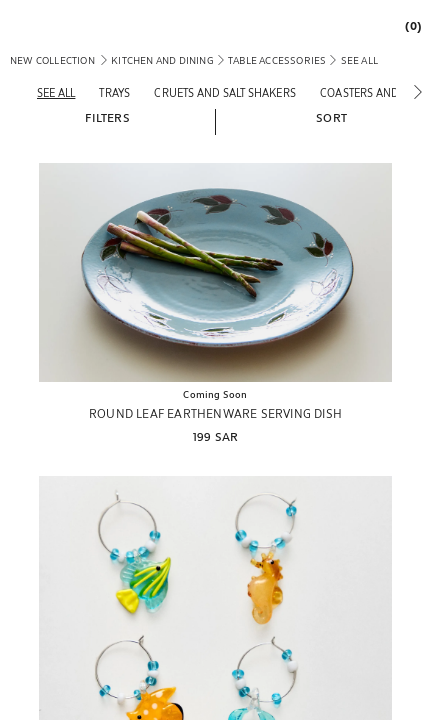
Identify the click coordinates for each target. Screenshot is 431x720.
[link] (408, 25)
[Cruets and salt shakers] (225, 92)
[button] (107, 117)
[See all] (56, 92)
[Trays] (114, 92)
